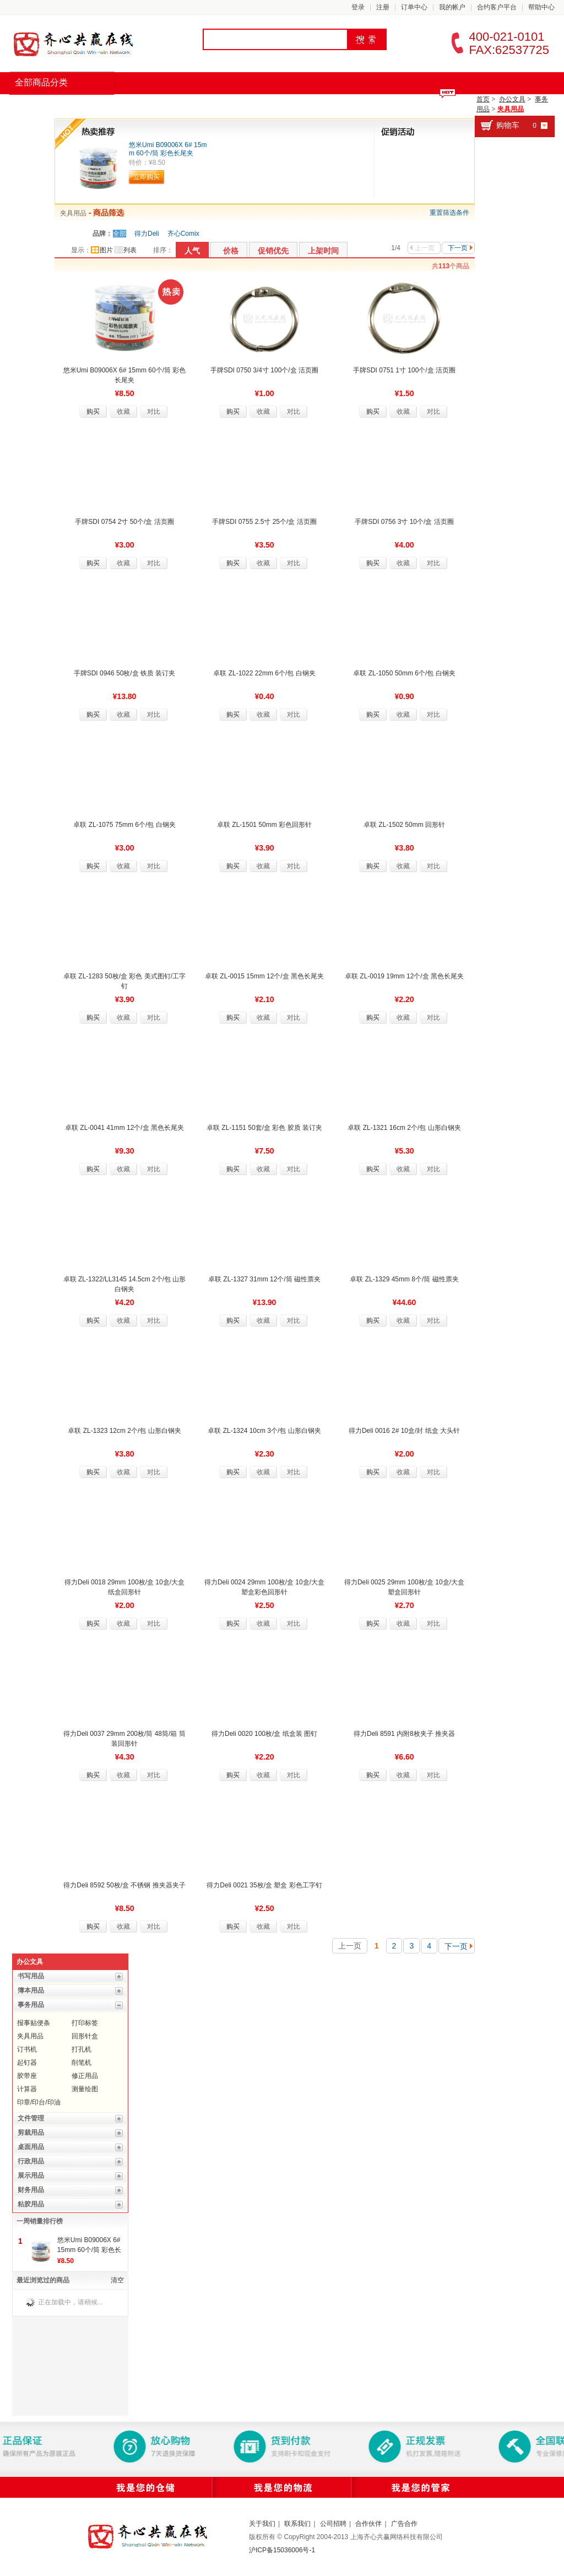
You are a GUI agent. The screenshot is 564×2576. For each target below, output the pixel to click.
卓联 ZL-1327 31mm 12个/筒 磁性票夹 (264, 1279)
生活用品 (256, 104)
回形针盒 (85, 2036)
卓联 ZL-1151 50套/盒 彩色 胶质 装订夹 (264, 1128)
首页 (31, 104)
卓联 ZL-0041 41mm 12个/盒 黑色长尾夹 (124, 1128)
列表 (126, 250)
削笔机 (81, 2062)
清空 (117, 2280)
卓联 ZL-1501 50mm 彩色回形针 (264, 825)
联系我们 (297, 2524)
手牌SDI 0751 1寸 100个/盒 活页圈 (404, 370)
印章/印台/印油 (39, 2102)
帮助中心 (541, 7)
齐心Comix (183, 233)
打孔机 (81, 2049)
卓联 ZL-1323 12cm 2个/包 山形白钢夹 (124, 1431)
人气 (192, 250)
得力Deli (146, 233)
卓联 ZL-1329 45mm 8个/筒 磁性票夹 (404, 1279)
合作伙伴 (368, 2524)
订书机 (27, 2049)
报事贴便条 (33, 2023)
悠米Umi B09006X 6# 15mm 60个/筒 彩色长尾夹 (168, 149)
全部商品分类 (41, 82)
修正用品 (85, 2076)
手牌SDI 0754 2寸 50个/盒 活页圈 (124, 522)
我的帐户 (452, 7)
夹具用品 (510, 109)
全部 (119, 233)
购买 (93, 411)
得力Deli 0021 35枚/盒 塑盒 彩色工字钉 (264, 1885)
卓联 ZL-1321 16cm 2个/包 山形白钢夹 (404, 1128)
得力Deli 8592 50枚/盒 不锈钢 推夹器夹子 (124, 1885)
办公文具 (512, 99)
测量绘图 (85, 2089)
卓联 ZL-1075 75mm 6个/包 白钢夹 (124, 825)
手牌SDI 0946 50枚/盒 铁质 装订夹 (125, 673)
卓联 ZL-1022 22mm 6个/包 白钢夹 (264, 673)
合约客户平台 (497, 7)
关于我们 (262, 2524)
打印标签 (85, 2023)
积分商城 (373, 104)
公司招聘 (333, 2524)
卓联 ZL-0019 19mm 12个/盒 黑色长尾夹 (404, 976)
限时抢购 (139, 104)
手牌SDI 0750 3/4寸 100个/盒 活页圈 (264, 370)
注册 (382, 7)
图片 (102, 250)
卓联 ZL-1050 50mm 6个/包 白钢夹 (404, 673)
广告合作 (404, 2524)
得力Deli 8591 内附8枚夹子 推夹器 (404, 1734)
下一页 (460, 248)
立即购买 (146, 177)
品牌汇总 (81, 104)
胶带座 (27, 2076)
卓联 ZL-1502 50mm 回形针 (404, 825)
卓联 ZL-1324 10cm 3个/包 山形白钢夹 (264, 1431)
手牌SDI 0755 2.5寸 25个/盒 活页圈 (264, 522)
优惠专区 (315, 104)
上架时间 (323, 250)
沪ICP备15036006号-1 (282, 2550)
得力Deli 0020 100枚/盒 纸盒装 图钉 (264, 1734)
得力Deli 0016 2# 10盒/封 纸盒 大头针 (404, 1431)
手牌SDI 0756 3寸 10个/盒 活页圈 (404, 522)
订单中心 (414, 7)
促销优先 (273, 250)
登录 (358, 7)
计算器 (27, 2089)
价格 (230, 250)
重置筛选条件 (449, 213)
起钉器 (27, 2062)
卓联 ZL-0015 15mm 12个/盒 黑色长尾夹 (264, 976)
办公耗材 (198, 104)
